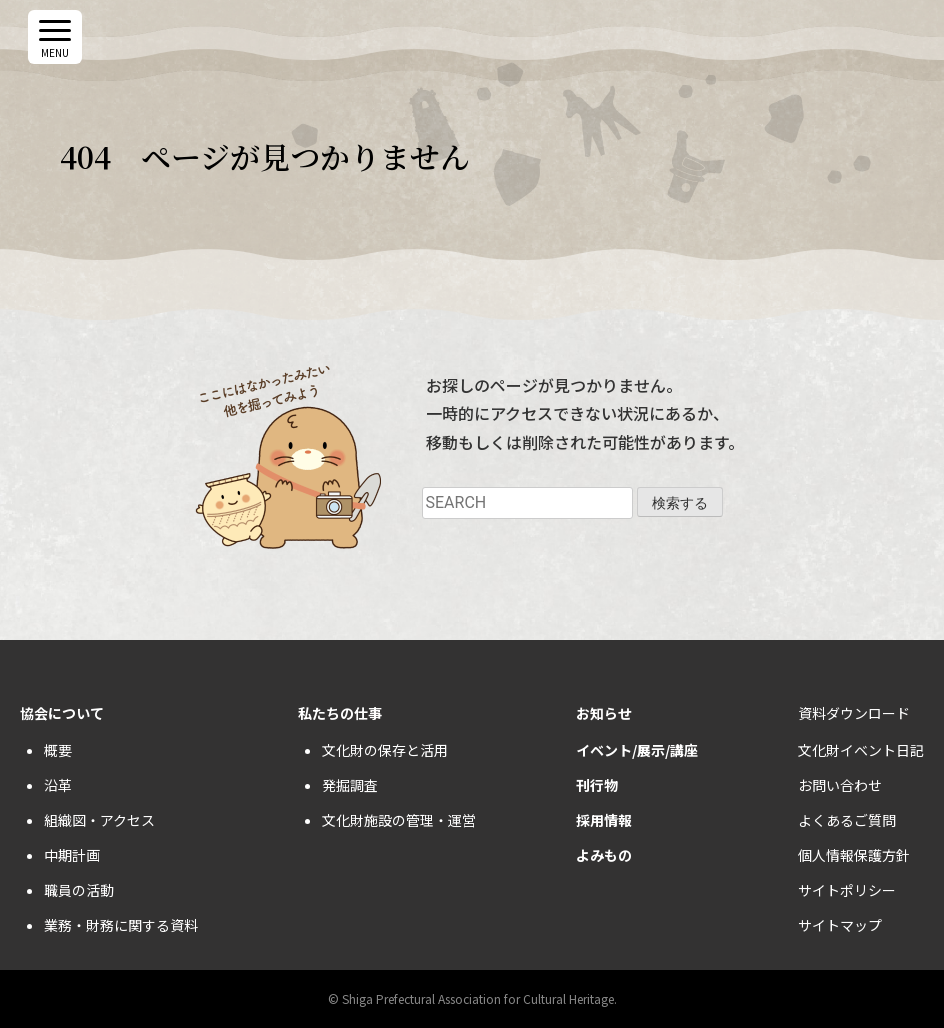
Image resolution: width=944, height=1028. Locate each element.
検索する (680, 503)
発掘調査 (350, 785)
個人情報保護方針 (854, 855)
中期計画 (72, 855)
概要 (58, 750)
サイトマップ (840, 925)
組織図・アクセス (99, 820)
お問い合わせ (840, 785)
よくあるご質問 (847, 820)
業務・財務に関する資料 (121, 925)
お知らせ (604, 713)
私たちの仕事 (340, 713)
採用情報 (604, 820)
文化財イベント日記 (861, 750)
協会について (62, 713)
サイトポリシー (847, 890)
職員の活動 (79, 890)
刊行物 (597, 785)
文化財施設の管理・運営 (399, 820)
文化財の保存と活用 (385, 750)
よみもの (604, 855)
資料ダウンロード (854, 713)
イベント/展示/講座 (637, 750)
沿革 (58, 785)
